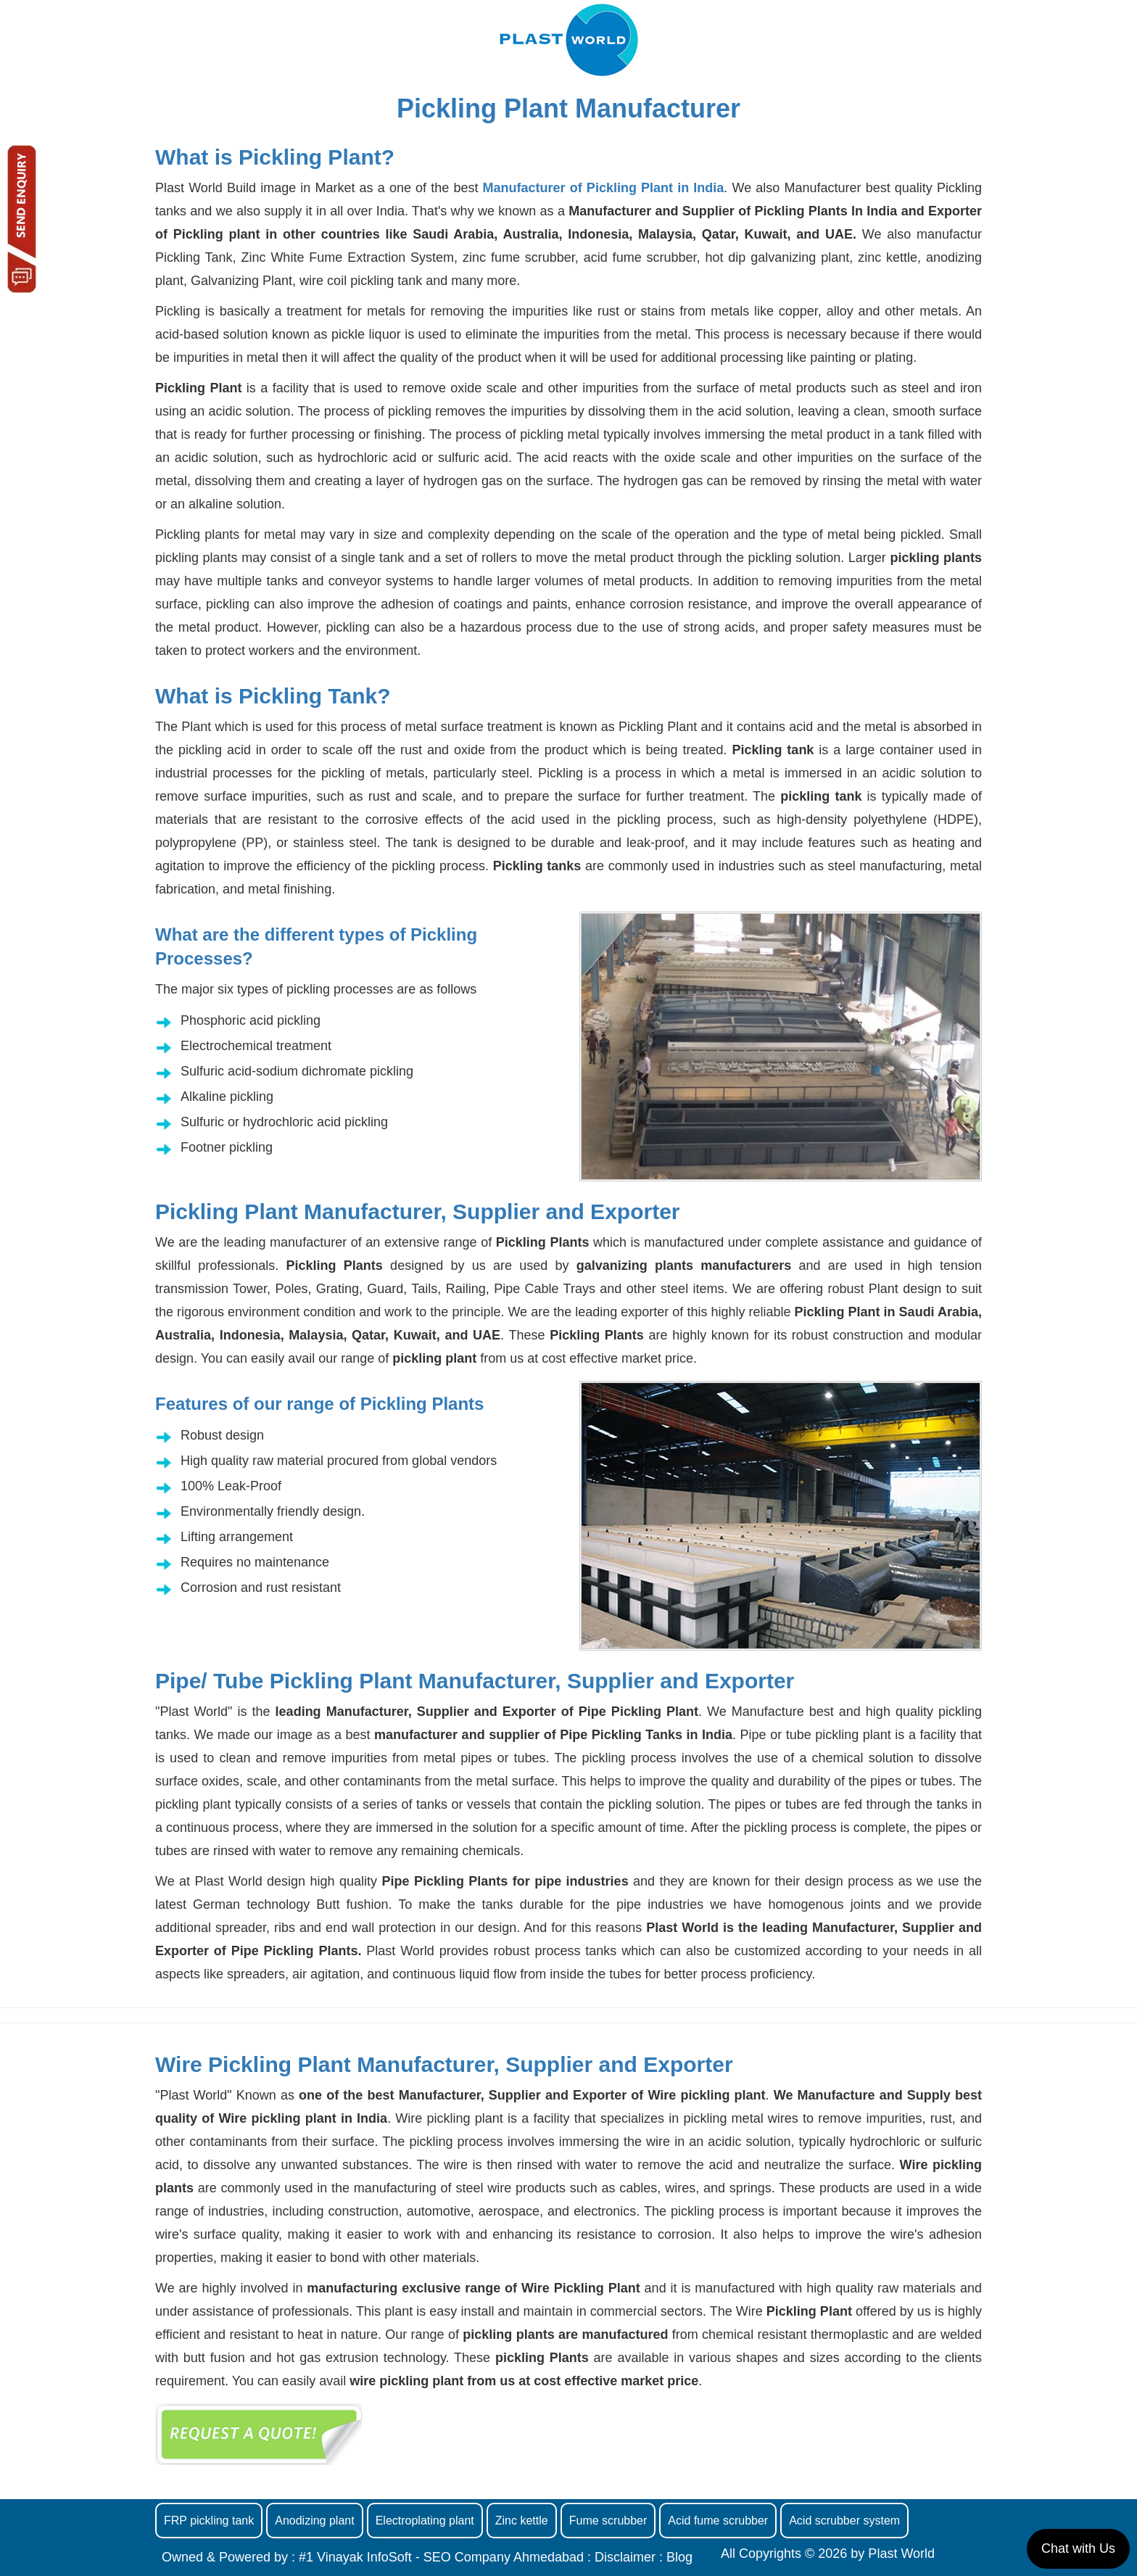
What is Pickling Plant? (274, 157)
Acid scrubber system (844, 2520)
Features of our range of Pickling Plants (319, 1403)
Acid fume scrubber (718, 2520)
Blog (679, 2557)
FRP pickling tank (209, 2520)
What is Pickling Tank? (273, 696)
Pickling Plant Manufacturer (568, 108)
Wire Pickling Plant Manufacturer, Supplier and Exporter (444, 2064)
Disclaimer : (629, 2557)
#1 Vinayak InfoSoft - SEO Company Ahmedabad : (447, 2557)
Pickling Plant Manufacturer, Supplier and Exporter (417, 1211)
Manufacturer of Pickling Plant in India (603, 188)
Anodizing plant (314, 2520)
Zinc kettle (521, 2520)
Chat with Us (1078, 2548)
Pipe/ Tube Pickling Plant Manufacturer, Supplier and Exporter (474, 1681)
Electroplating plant (425, 2520)
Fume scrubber (608, 2520)
